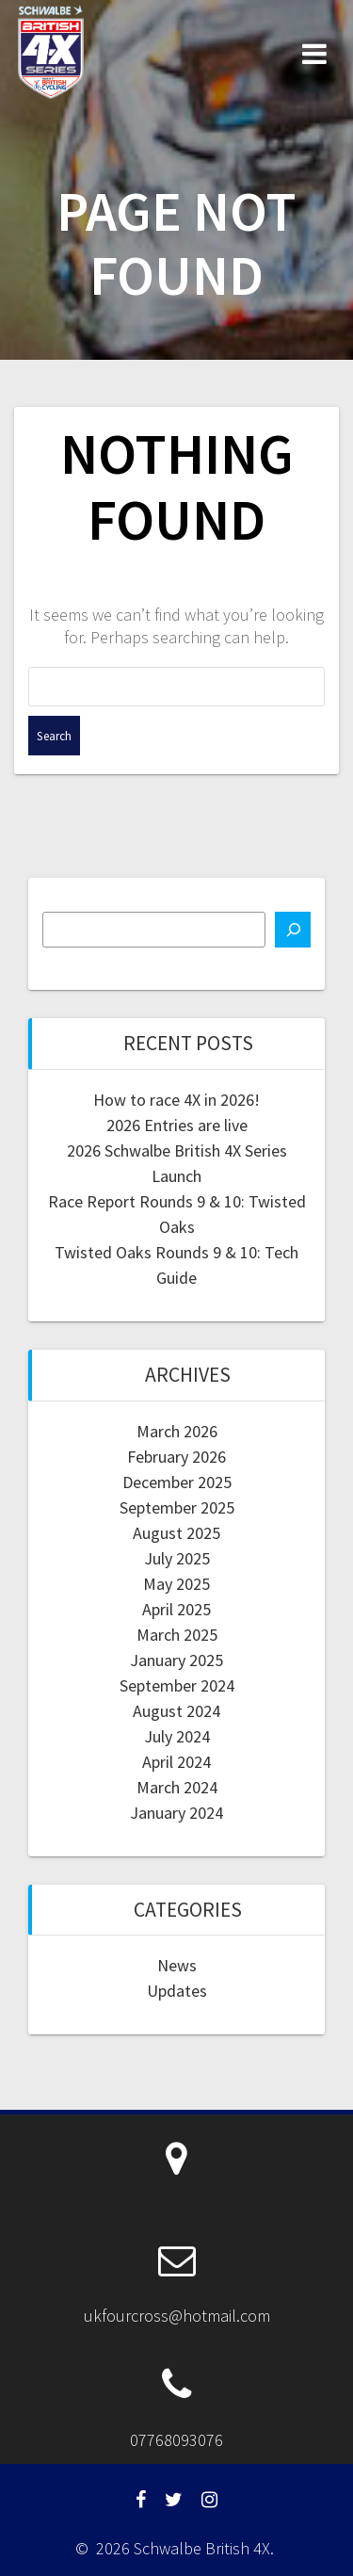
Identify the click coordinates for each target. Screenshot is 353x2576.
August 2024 (176, 1711)
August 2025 (176, 1533)
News (177, 1965)
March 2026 (176, 1431)
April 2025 (176, 1609)
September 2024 (177, 1685)
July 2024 (177, 1736)
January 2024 (176, 1812)
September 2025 (177, 1507)
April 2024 (176, 1762)
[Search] (293, 930)
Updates (177, 1990)
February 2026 (176, 1456)
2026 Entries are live (177, 1125)
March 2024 (176, 1787)
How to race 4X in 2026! (176, 1099)
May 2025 (176, 1584)
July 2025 (177, 1558)
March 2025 (176, 1634)
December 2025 (177, 1482)
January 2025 (176, 1660)
